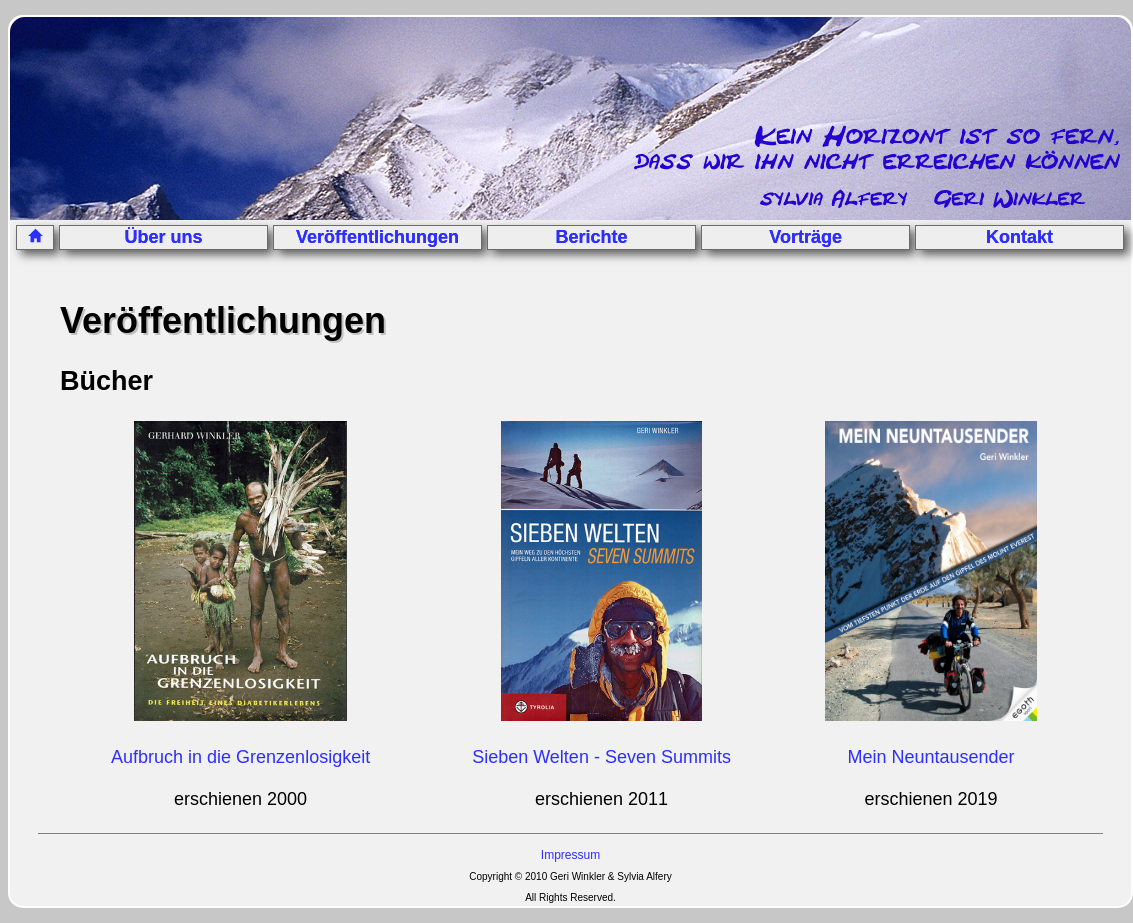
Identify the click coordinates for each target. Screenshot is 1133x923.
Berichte (592, 237)
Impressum (570, 855)
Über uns (164, 237)
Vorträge (805, 237)
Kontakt (1019, 237)
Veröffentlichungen (377, 237)
